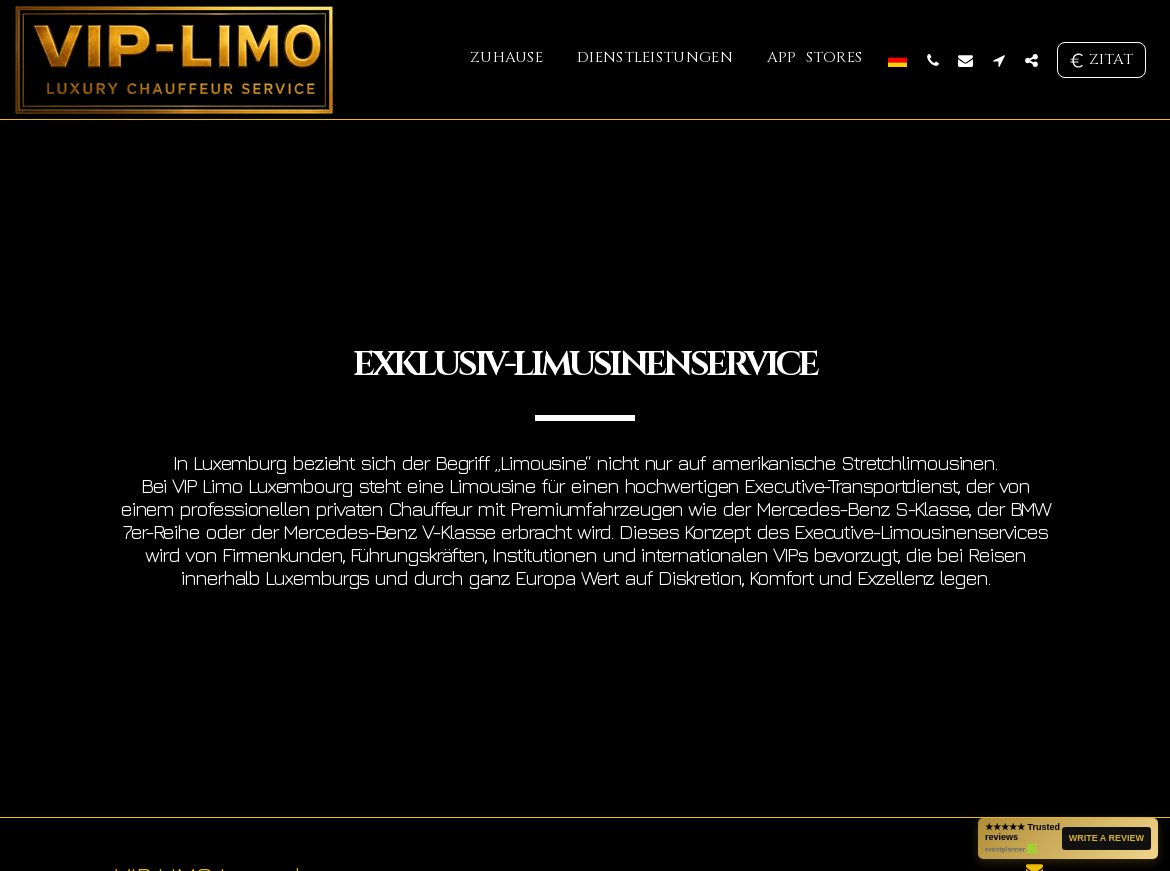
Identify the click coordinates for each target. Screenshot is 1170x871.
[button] (932, 60)
